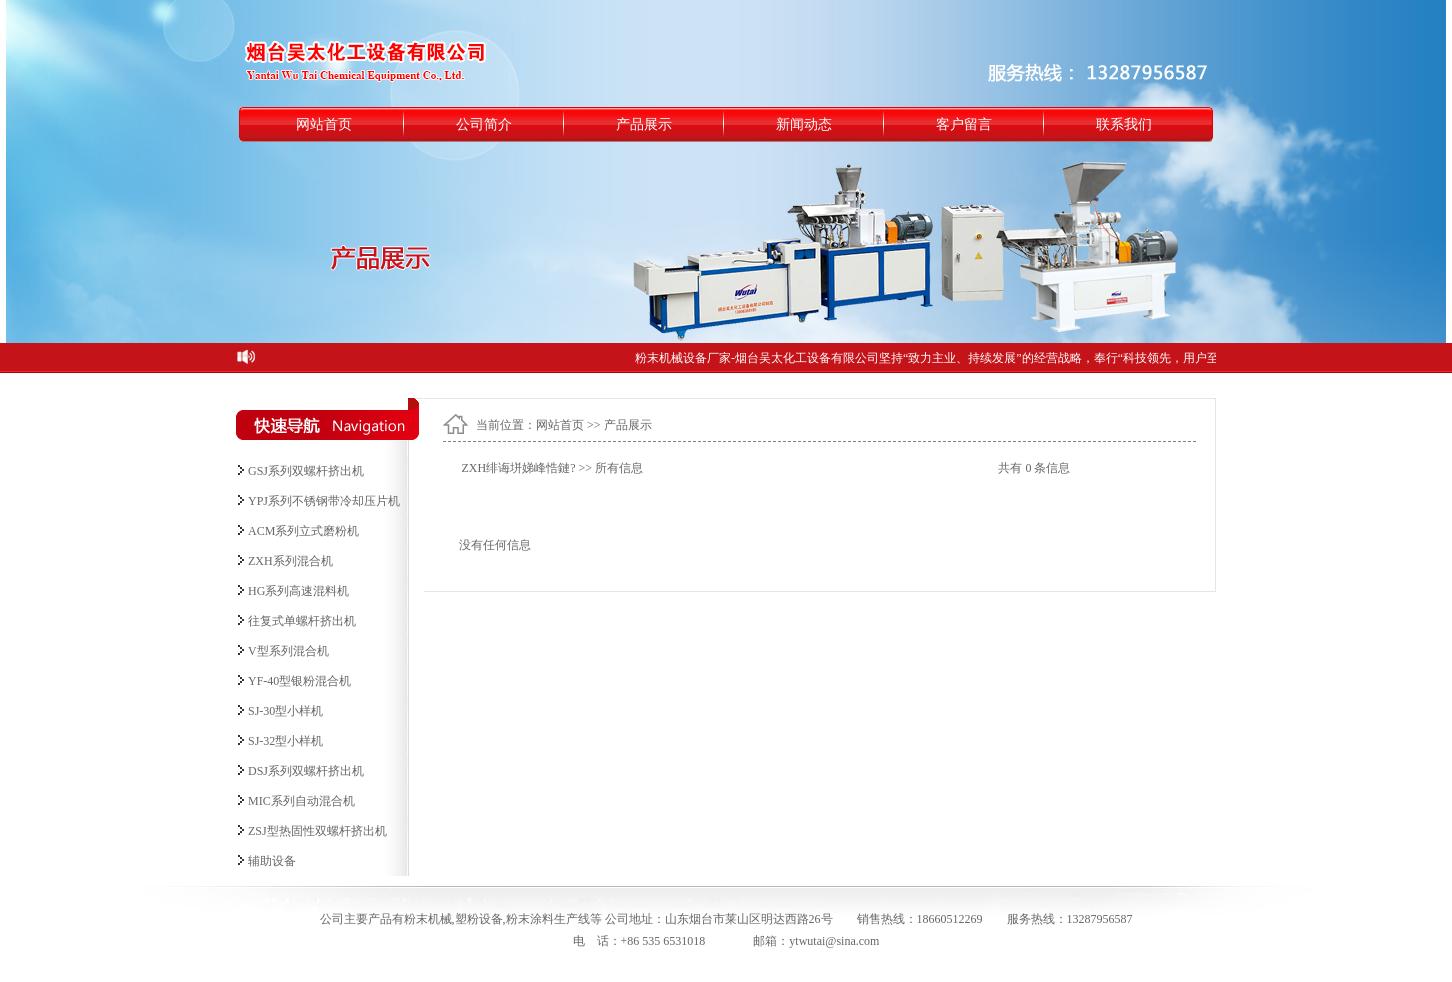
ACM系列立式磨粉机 (303, 531)
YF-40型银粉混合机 (299, 681)
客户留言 (964, 124)
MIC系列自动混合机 (301, 801)
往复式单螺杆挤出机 (302, 621)
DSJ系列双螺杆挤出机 (306, 771)
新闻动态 (804, 124)
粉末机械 (428, 919)
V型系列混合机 (288, 651)
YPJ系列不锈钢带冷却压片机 (324, 501)
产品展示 (644, 124)
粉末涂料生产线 (548, 919)
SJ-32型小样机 (285, 741)
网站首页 (324, 124)
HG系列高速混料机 (298, 591)
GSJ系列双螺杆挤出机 (306, 471)
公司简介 (484, 124)
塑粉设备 (479, 919)
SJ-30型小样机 (285, 711)
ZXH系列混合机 (290, 561)
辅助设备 (272, 861)
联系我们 (1124, 124)
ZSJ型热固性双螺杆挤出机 (317, 831)
